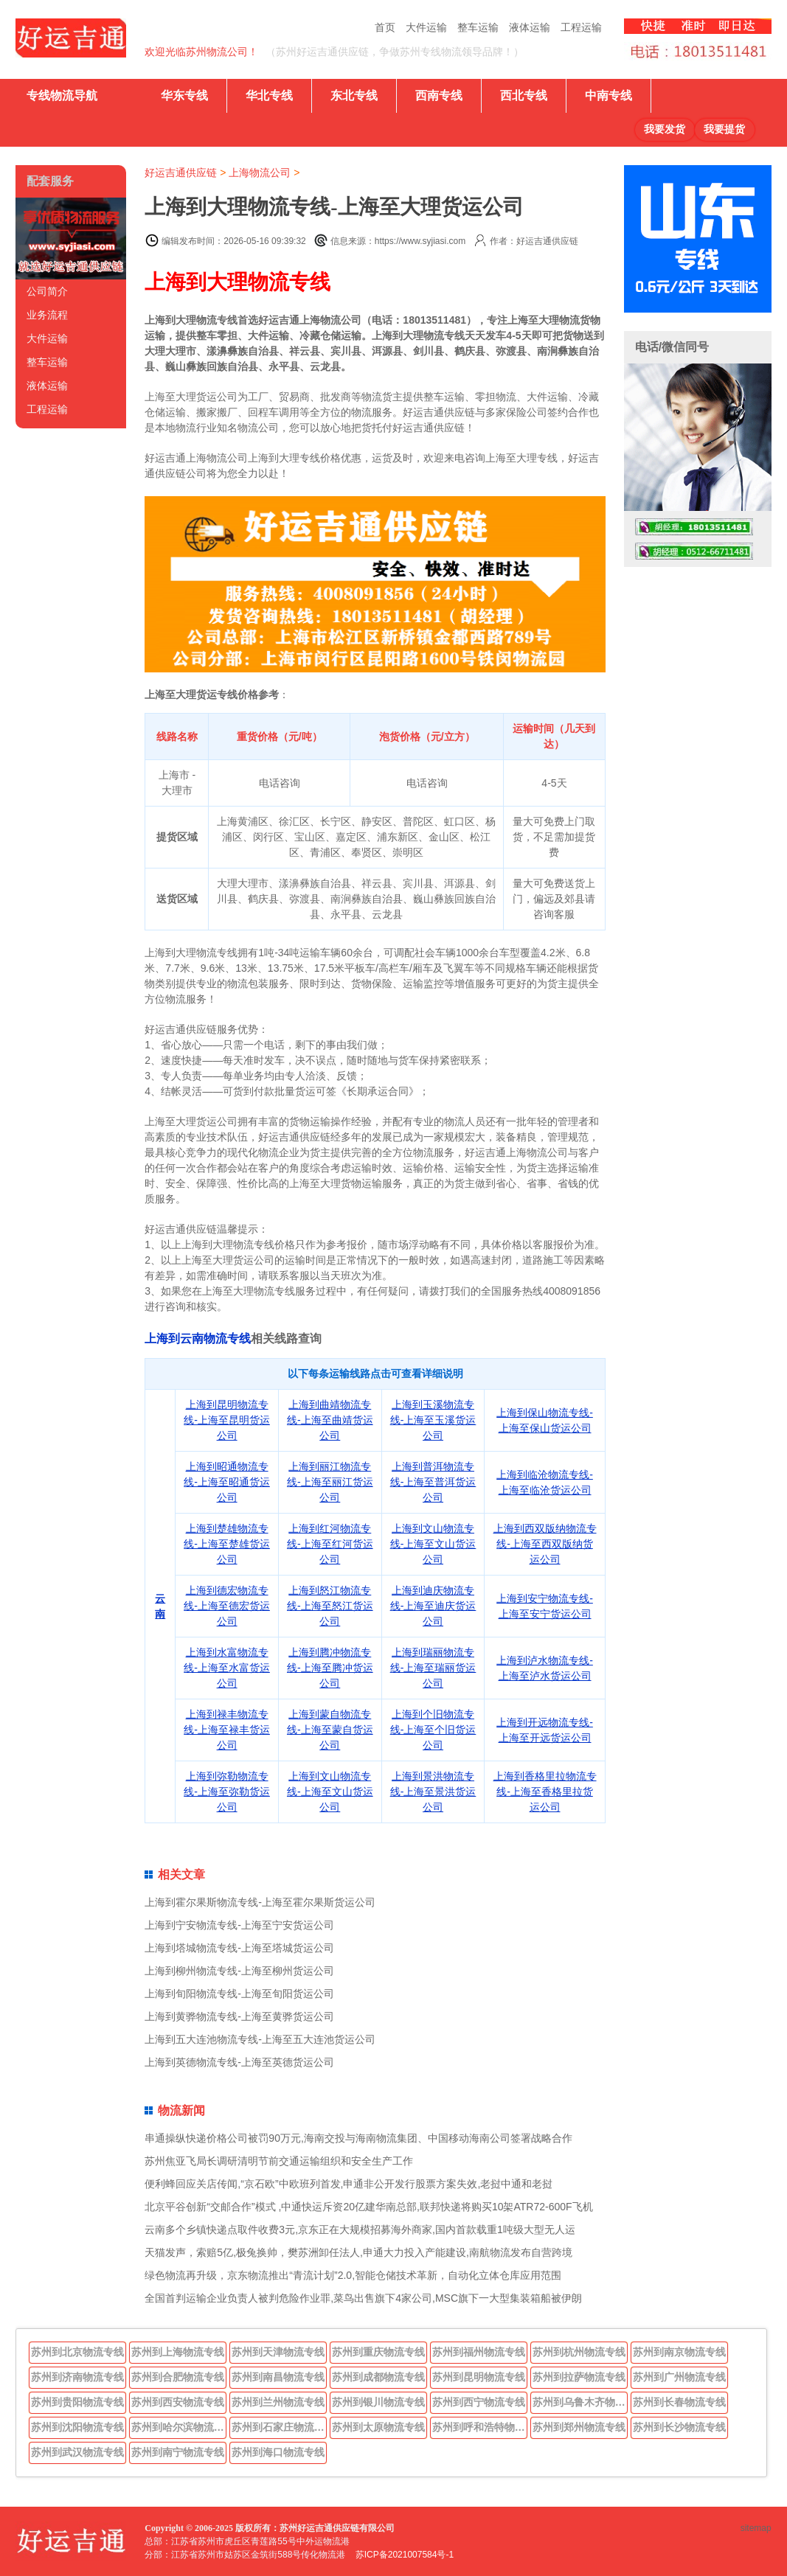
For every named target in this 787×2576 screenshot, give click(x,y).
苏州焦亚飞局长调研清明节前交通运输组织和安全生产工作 (279, 2161)
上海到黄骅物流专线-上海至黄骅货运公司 (239, 2016)
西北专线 (523, 95)
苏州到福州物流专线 (478, 2352)
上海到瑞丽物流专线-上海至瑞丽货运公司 (433, 1667)
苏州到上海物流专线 (177, 2352)
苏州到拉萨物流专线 (579, 2377)
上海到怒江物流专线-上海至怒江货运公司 (330, 1605)
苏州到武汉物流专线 (77, 2452)
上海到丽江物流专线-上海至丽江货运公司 (330, 1482)
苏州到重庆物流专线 (378, 2352)
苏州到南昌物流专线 (278, 2377)
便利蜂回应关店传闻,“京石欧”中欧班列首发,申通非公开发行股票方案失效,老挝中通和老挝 (348, 2184)
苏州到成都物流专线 (378, 2377)
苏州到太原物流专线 (378, 2427)
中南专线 (608, 95)
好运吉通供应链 (181, 172)
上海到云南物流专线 (198, 1338)
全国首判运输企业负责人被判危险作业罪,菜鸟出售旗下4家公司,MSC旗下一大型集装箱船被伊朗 (363, 2298)
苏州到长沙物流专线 (679, 2427)
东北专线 (354, 95)
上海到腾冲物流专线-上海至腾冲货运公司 (330, 1667)
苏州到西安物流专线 (177, 2402)
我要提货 (724, 129)
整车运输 (478, 27)
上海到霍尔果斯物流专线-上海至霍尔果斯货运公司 (260, 1902)
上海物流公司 (260, 172)
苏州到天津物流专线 (278, 2352)
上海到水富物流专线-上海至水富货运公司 (227, 1667)
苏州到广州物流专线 (679, 2377)
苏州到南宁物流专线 (177, 2452)
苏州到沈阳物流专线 (77, 2427)
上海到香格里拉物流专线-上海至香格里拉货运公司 (545, 1791)
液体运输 (529, 27)
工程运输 (581, 27)
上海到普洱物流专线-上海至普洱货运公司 (433, 1482)
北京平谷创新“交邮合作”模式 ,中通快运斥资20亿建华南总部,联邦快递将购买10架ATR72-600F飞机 (368, 2207)
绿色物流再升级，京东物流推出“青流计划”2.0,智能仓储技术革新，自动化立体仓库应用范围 (353, 2275)
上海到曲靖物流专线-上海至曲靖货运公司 (330, 1420)
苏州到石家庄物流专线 (279, 2427)
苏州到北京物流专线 (77, 2352)
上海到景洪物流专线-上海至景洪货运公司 (433, 1791)
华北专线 (269, 95)
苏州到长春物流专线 (679, 2402)
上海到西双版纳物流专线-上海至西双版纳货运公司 (545, 1543)
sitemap (756, 2528)
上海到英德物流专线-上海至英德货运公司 (239, 2062)
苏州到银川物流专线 (378, 2402)
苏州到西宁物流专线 (478, 2402)
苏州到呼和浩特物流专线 (480, 2427)
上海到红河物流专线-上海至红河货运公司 (330, 1543)
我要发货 (664, 129)
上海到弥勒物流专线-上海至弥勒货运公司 (227, 1791)
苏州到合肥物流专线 (177, 2377)
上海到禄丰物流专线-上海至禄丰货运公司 (227, 1729)
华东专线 (184, 95)
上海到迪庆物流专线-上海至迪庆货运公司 (433, 1605)
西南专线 (438, 95)
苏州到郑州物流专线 (579, 2427)
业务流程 (47, 315)
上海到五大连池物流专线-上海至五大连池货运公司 (260, 2039)
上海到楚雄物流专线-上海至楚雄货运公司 (227, 1543)
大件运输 (426, 27)
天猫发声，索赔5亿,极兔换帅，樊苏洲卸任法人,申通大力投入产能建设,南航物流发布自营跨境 (358, 2252)
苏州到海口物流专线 (278, 2452)
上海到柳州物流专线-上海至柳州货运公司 (239, 1971)
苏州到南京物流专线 (679, 2352)
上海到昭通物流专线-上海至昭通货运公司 (227, 1482)
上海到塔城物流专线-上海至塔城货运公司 (239, 1948)
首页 (385, 27)
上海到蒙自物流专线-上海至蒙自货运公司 (330, 1729)
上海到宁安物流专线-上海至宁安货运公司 (239, 1925)
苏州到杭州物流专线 (579, 2352)
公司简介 (47, 291)
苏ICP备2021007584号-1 (405, 2554)
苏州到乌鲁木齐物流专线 (580, 2402)
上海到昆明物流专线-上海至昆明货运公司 (227, 1420)
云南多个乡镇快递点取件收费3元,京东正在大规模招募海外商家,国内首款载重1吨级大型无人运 (360, 2229)
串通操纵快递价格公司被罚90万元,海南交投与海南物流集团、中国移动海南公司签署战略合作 (358, 2138)
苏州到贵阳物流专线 (77, 2402)
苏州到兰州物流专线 (278, 2402)
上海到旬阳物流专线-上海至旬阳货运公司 (239, 1993)
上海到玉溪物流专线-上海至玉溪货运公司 (433, 1420)
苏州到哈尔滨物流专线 (179, 2427)
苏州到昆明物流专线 (478, 2377)
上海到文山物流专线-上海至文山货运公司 (433, 1543)
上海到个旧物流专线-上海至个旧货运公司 (433, 1729)
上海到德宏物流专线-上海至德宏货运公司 (227, 1605)
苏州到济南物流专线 (77, 2377)
